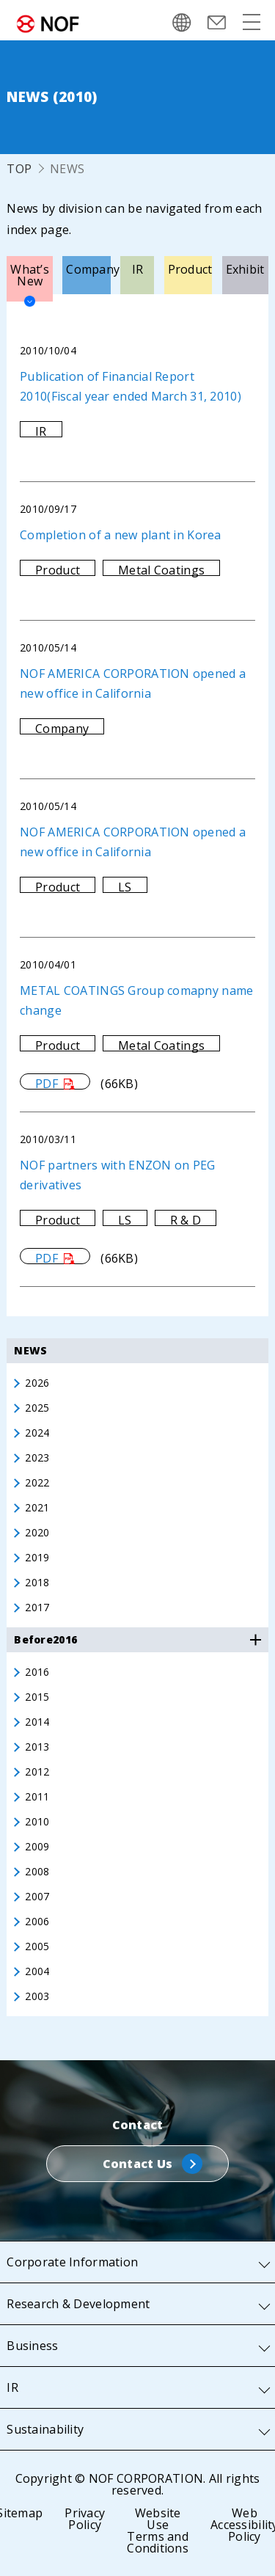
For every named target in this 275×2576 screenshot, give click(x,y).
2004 (37, 1971)
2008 (37, 1872)
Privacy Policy (85, 2519)
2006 (37, 1921)
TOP (19, 168)
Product (57, 570)
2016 (37, 1672)
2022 (37, 1483)
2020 (37, 1533)
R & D (185, 1220)
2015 (37, 1697)
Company (62, 728)
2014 (37, 1722)
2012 (37, 1772)
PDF (46, 1083)
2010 (37, 1822)
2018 (37, 1582)
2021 (37, 1508)
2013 (37, 1747)
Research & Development (78, 2304)
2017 (37, 1607)
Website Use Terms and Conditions (157, 2530)
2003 (37, 1996)
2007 (37, 1896)
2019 (37, 1557)
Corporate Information (72, 2262)
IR (41, 431)
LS (125, 887)
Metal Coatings (161, 570)
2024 (37, 1433)
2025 (37, 1408)
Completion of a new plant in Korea (120, 535)
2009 (37, 1847)
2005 (37, 1946)
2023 (37, 1458)
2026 (37, 1383)
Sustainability (45, 2429)
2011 (37, 1797)
